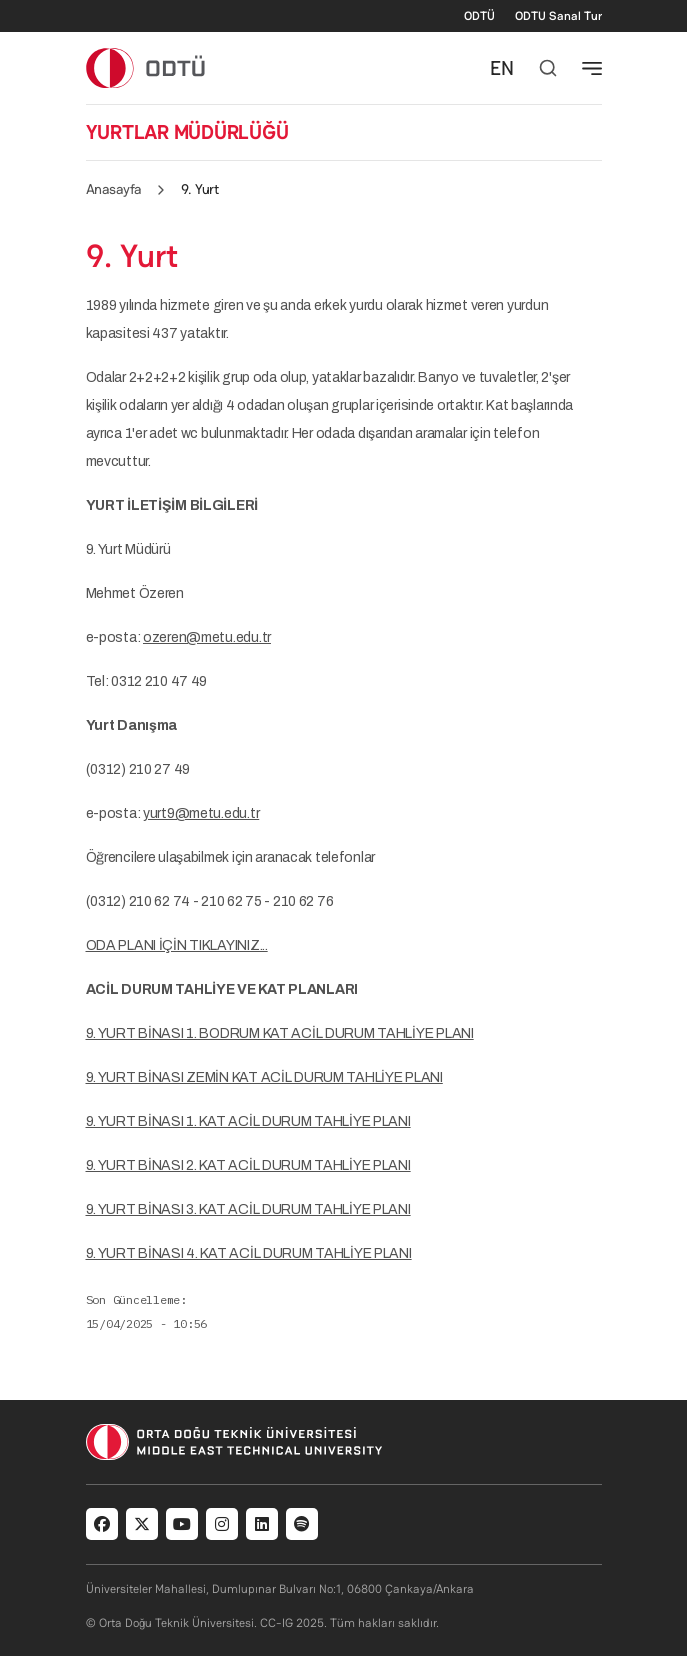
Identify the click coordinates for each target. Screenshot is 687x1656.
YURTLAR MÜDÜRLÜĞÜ (187, 132)
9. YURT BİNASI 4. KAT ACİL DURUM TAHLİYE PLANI (249, 1253)
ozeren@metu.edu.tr (207, 637)
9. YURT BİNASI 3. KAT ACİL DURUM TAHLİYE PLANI (248, 1209)
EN (502, 68)
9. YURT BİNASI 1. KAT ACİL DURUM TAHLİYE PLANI (248, 1121)
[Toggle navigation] (592, 68)
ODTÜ (479, 16)
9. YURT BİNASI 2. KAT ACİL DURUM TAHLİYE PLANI (248, 1165)
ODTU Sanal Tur (558, 16)
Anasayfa (114, 189)
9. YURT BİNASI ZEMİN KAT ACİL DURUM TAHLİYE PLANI (264, 1077)
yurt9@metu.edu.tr (201, 813)
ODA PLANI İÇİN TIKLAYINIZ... (177, 945)
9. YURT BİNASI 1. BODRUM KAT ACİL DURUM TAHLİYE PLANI (280, 1033)
